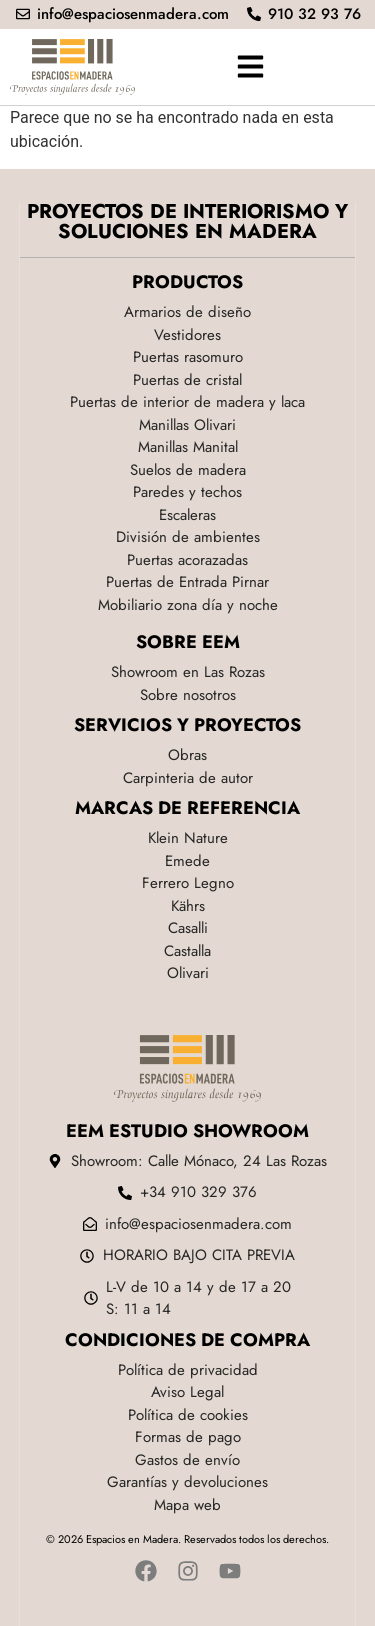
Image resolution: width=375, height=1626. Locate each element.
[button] (250, 67)
